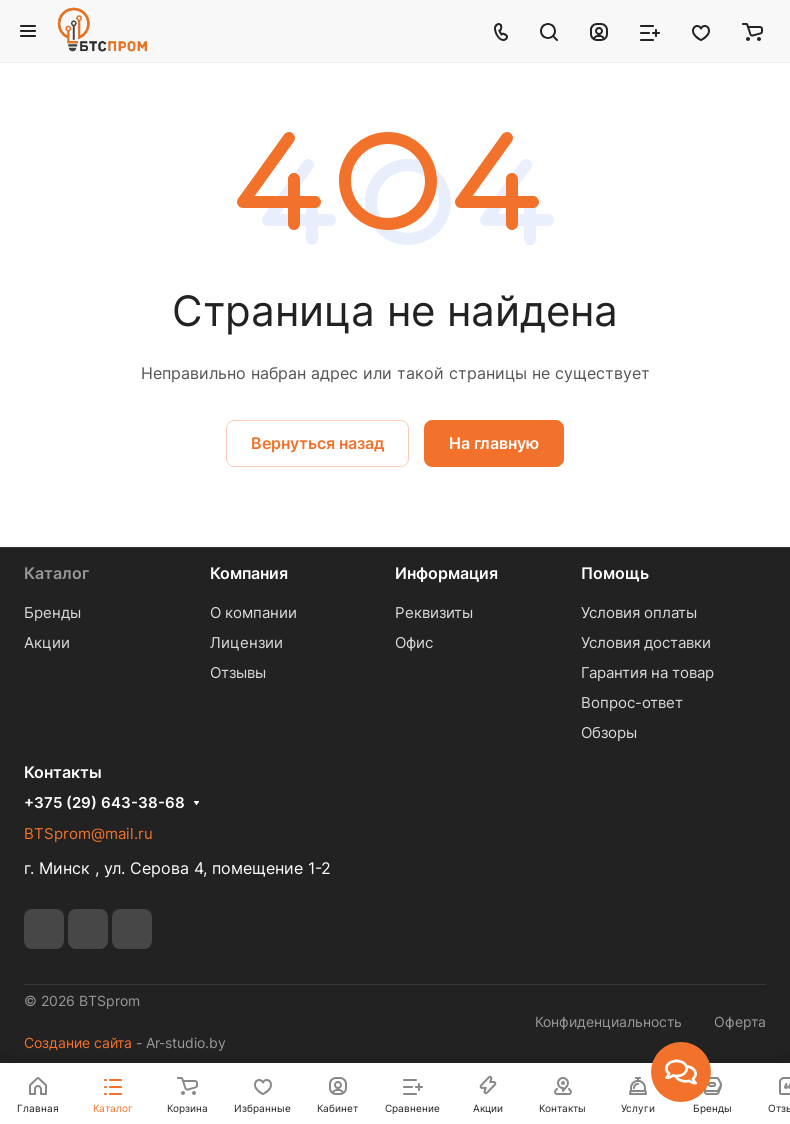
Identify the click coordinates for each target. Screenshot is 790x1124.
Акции (47, 642)
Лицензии (246, 642)
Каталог (56, 573)
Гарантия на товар (647, 672)
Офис (414, 642)
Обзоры (609, 732)
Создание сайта (78, 1042)
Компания (249, 573)
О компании (253, 612)
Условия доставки (646, 642)
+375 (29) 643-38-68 (104, 803)
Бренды (52, 612)
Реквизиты (434, 612)
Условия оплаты (639, 612)
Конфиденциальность (608, 1021)
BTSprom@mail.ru (88, 833)
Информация (446, 573)
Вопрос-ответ (632, 702)
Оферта (740, 1021)
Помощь (615, 573)
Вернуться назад (317, 443)
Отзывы (238, 672)
